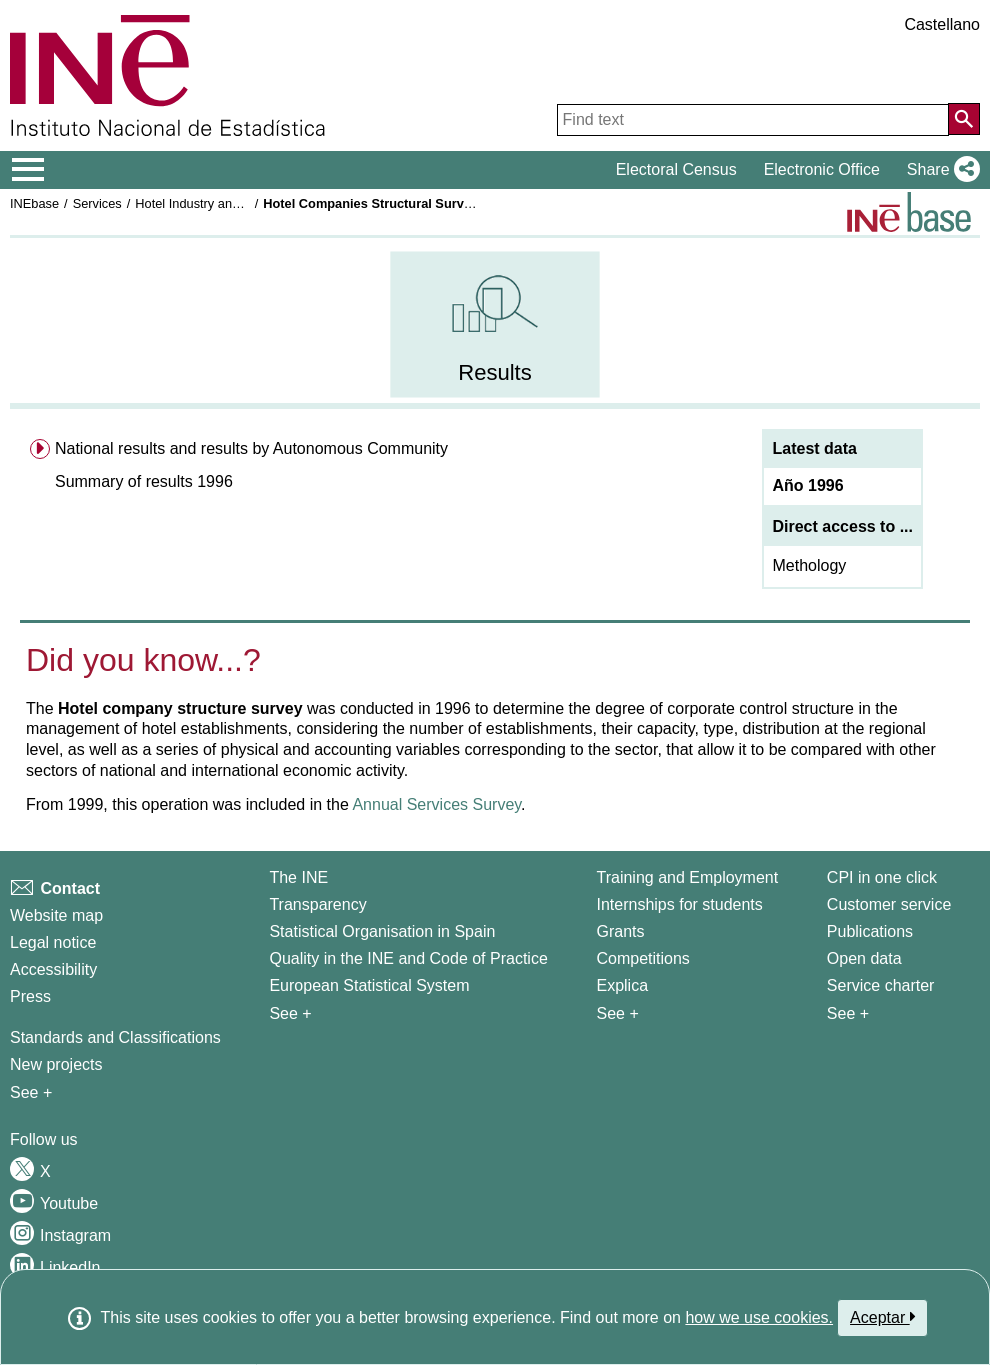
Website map (56, 915)
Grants (620, 931)
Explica (622, 985)
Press (30, 996)
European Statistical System (369, 985)
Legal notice (53, 942)
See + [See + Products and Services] (848, 1013)
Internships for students (679, 904)
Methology (809, 565)
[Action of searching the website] (964, 119)
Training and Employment (687, 877)
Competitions (642, 958)
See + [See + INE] (290, 1013)
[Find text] (753, 120)
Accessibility (53, 969)
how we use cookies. (759, 1317)
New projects (56, 1064)
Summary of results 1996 (144, 481)
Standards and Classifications (115, 1037)
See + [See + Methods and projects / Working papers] (31, 1092)
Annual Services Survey (436, 804)
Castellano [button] (942, 24)
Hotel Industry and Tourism (211, 203)
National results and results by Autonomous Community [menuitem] (251, 448)
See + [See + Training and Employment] (617, 1013)
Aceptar (882, 1317)
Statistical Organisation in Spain (382, 931)
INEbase (34, 203)
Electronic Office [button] (822, 169)
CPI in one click (882, 877)
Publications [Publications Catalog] (870, 931)
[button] (939, 170)
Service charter (881, 985)
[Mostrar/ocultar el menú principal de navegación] (28, 170)
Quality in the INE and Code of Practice (408, 958)
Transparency (317, 904)
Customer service (889, 904)
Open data (864, 958)
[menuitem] (494, 325)
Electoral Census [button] (676, 169)
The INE (298, 877)
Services (97, 203)
